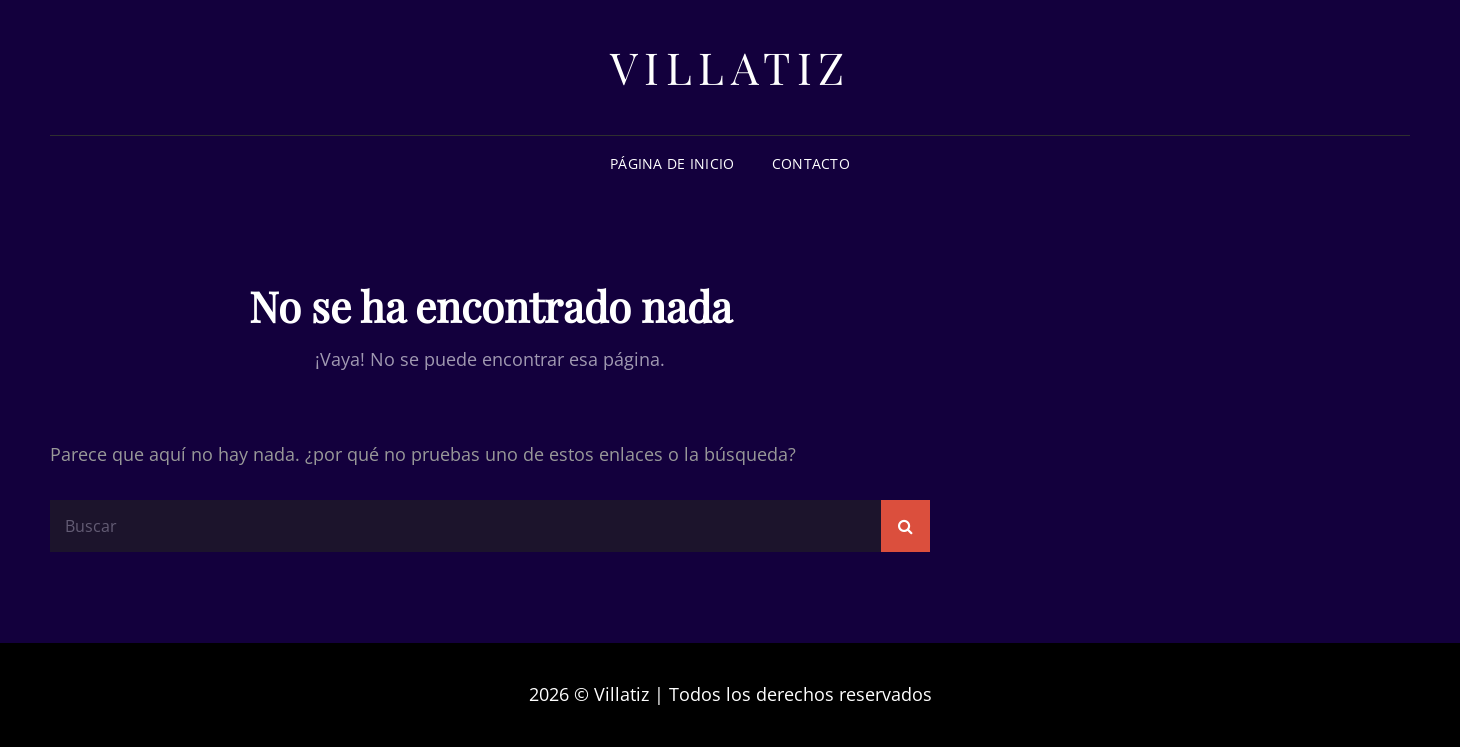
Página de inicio (672, 163)
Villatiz (730, 66)
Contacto (811, 163)
